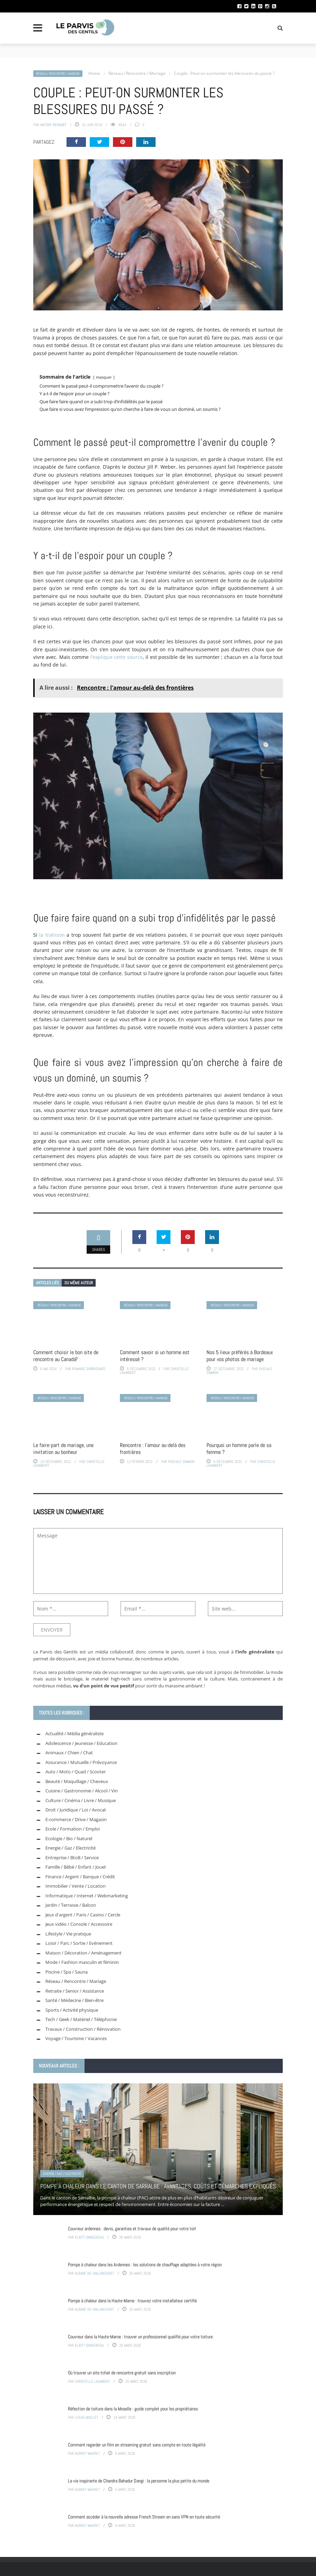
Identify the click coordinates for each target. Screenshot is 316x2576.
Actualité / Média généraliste (74, 1733)
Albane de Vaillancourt (94, 2273)
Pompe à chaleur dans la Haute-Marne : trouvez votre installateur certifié (132, 2300)
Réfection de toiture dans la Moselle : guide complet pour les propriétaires (133, 2409)
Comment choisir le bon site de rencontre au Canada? (65, 1356)
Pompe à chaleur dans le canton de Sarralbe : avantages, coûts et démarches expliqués (158, 2186)
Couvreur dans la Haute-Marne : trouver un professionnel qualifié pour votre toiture (140, 2337)
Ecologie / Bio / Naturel (68, 1838)
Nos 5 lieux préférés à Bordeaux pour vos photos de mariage (240, 1356)
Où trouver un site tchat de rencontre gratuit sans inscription (122, 2373)
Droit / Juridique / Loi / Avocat (75, 1810)
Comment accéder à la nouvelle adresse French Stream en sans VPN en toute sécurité (144, 2517)
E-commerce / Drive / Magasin (76, 1819)
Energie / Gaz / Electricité (70, 1848)
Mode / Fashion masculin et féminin (82, 1962)
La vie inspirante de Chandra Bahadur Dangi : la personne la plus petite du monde (138, 2481)
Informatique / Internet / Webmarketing (86, 1896)
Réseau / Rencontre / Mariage (58, 73)
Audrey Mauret (87, 2453)
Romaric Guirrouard (88, 1368)
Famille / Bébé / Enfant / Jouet (75, 1867)
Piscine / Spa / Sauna (66, 1972)
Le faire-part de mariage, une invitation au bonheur (63, 1448)
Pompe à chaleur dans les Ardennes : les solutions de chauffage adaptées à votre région (145, 2264)
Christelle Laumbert (92, 2381)
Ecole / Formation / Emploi (72, 1829)
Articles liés (47, 1283)
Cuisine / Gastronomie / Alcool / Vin (81, 1791)
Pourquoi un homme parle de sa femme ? (239, 1448)
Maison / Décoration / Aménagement (83, 1953)
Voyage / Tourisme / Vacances (76, 2038)
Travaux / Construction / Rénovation (83, 2029)
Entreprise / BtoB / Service (72, 1857)
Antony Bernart (53, 124)
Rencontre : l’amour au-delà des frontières (152, 1448)
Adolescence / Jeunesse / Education (81, 1743)
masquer (104, 377)
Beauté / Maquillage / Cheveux (76, 1781)
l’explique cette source (116, 657)
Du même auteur (78, 1283)
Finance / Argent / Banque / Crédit (80, 1876)
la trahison (51, 935)
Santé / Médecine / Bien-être (74, 2000)
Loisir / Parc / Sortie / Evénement (79, 1943)
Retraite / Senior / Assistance (74, 1991)
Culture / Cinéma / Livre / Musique (80, 1800)
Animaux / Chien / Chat (69, 1752)
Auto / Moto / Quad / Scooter (75, 1771)
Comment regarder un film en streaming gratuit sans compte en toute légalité (136, 2445)
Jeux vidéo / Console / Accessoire (78, 1924)
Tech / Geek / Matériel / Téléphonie (81, 2019)
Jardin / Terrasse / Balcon (70, 1905)
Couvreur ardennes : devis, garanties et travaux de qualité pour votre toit (132, 2228)
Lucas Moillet (86, 2417)
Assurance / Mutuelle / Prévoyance (81, 1762)
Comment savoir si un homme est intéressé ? (155, 1356)
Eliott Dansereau (89, 2237)
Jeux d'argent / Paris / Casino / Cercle (82, 1915)
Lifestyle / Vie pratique (68, 1934)
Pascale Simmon (181, 1461)
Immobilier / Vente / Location (75, 1886)
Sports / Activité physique (71, 2010)
